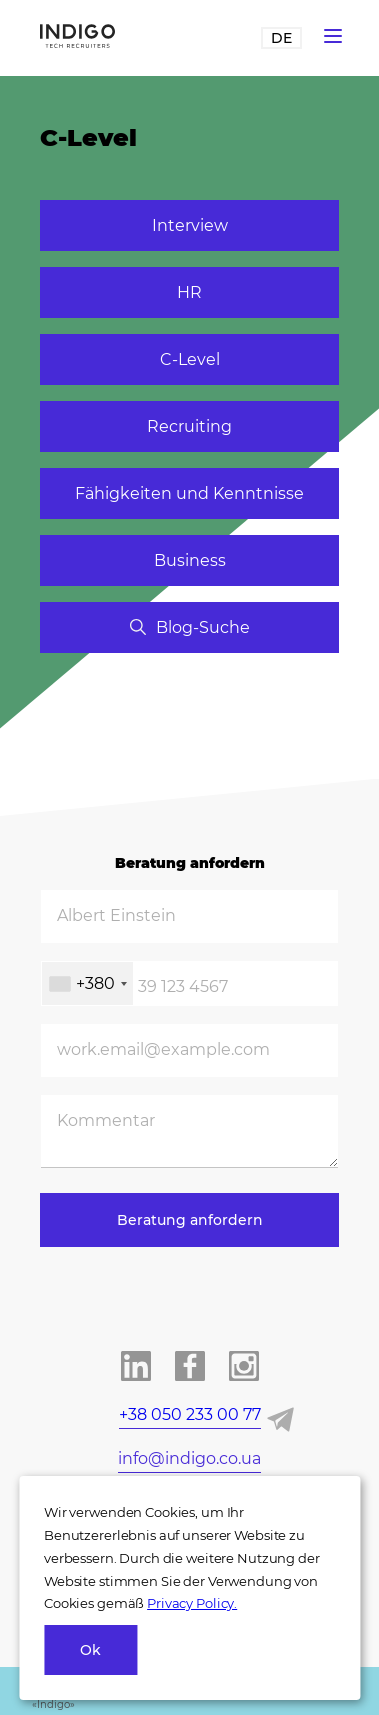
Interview (190, 225)
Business (190, 560)
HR (189, 292)
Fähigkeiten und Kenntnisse (189, 493)
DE (281, 38)
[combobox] (87, 983)
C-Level (190, 359)
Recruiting (189, 426)
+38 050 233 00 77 (190, 1414)
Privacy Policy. (192, 1603)
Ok (90, 1650)
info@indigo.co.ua (189, 1458)
